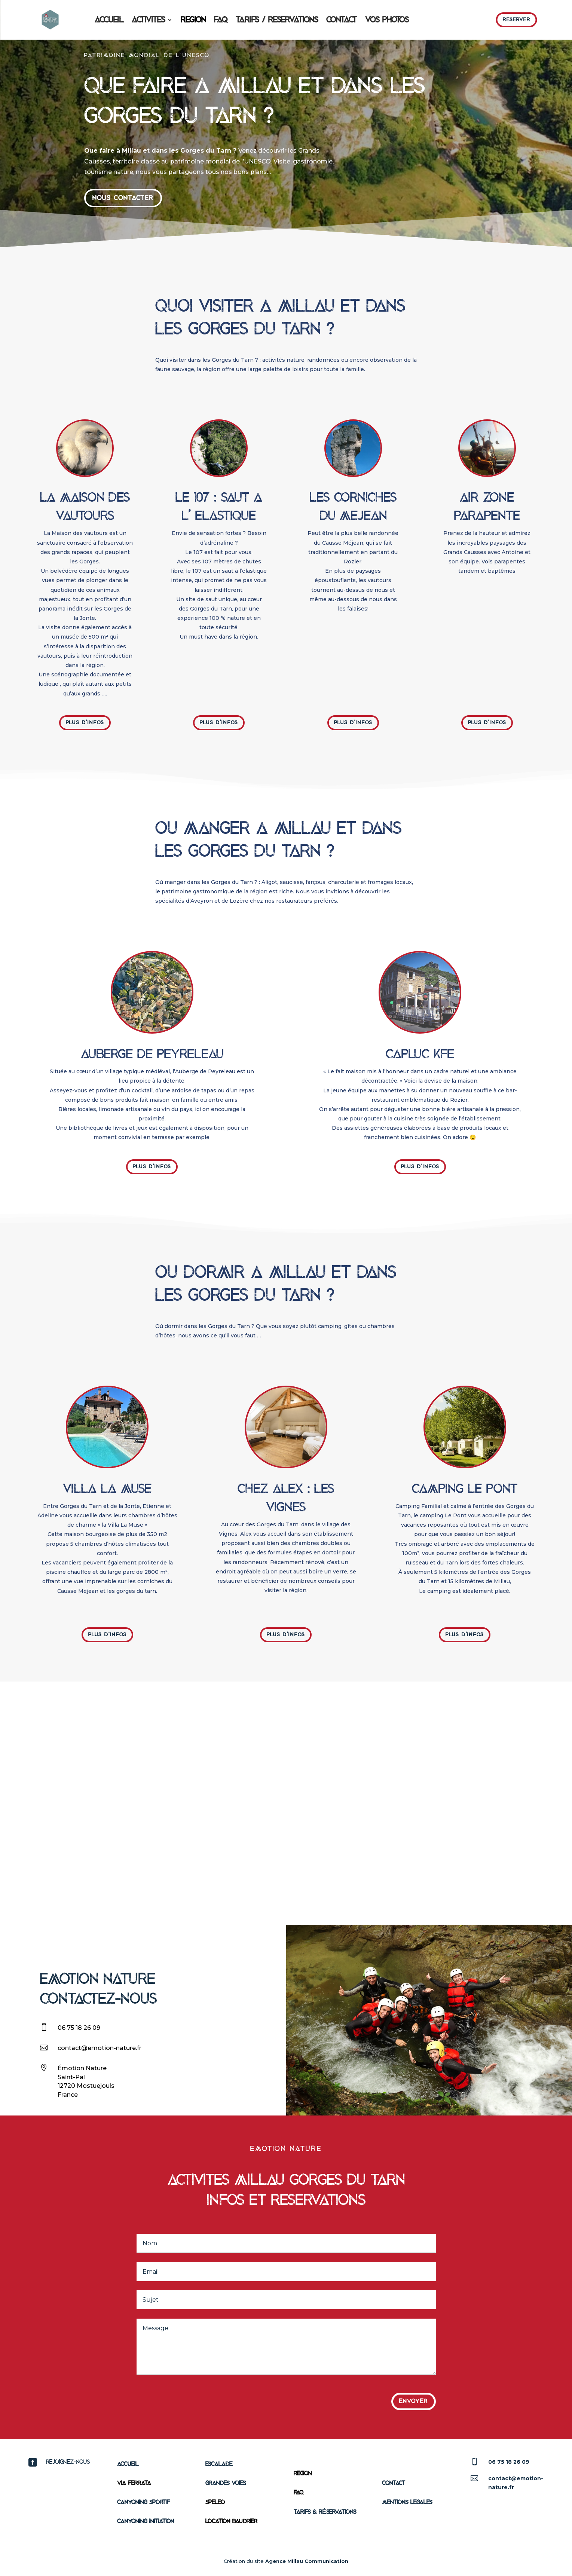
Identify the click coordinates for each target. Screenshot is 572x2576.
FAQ (220, 19)
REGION (193, 19)
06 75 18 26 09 (79, 2027)
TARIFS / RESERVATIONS (277, 19)
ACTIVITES (148, 19)
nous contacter (123, 198)
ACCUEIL (109, 19)
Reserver (516, 19)
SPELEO (215, 2502)
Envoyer (413, 2401)
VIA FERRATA (134, 2483)
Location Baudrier (231, 2521)
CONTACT (341, 19)
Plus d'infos (85, 722)
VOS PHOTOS (387, 19)
